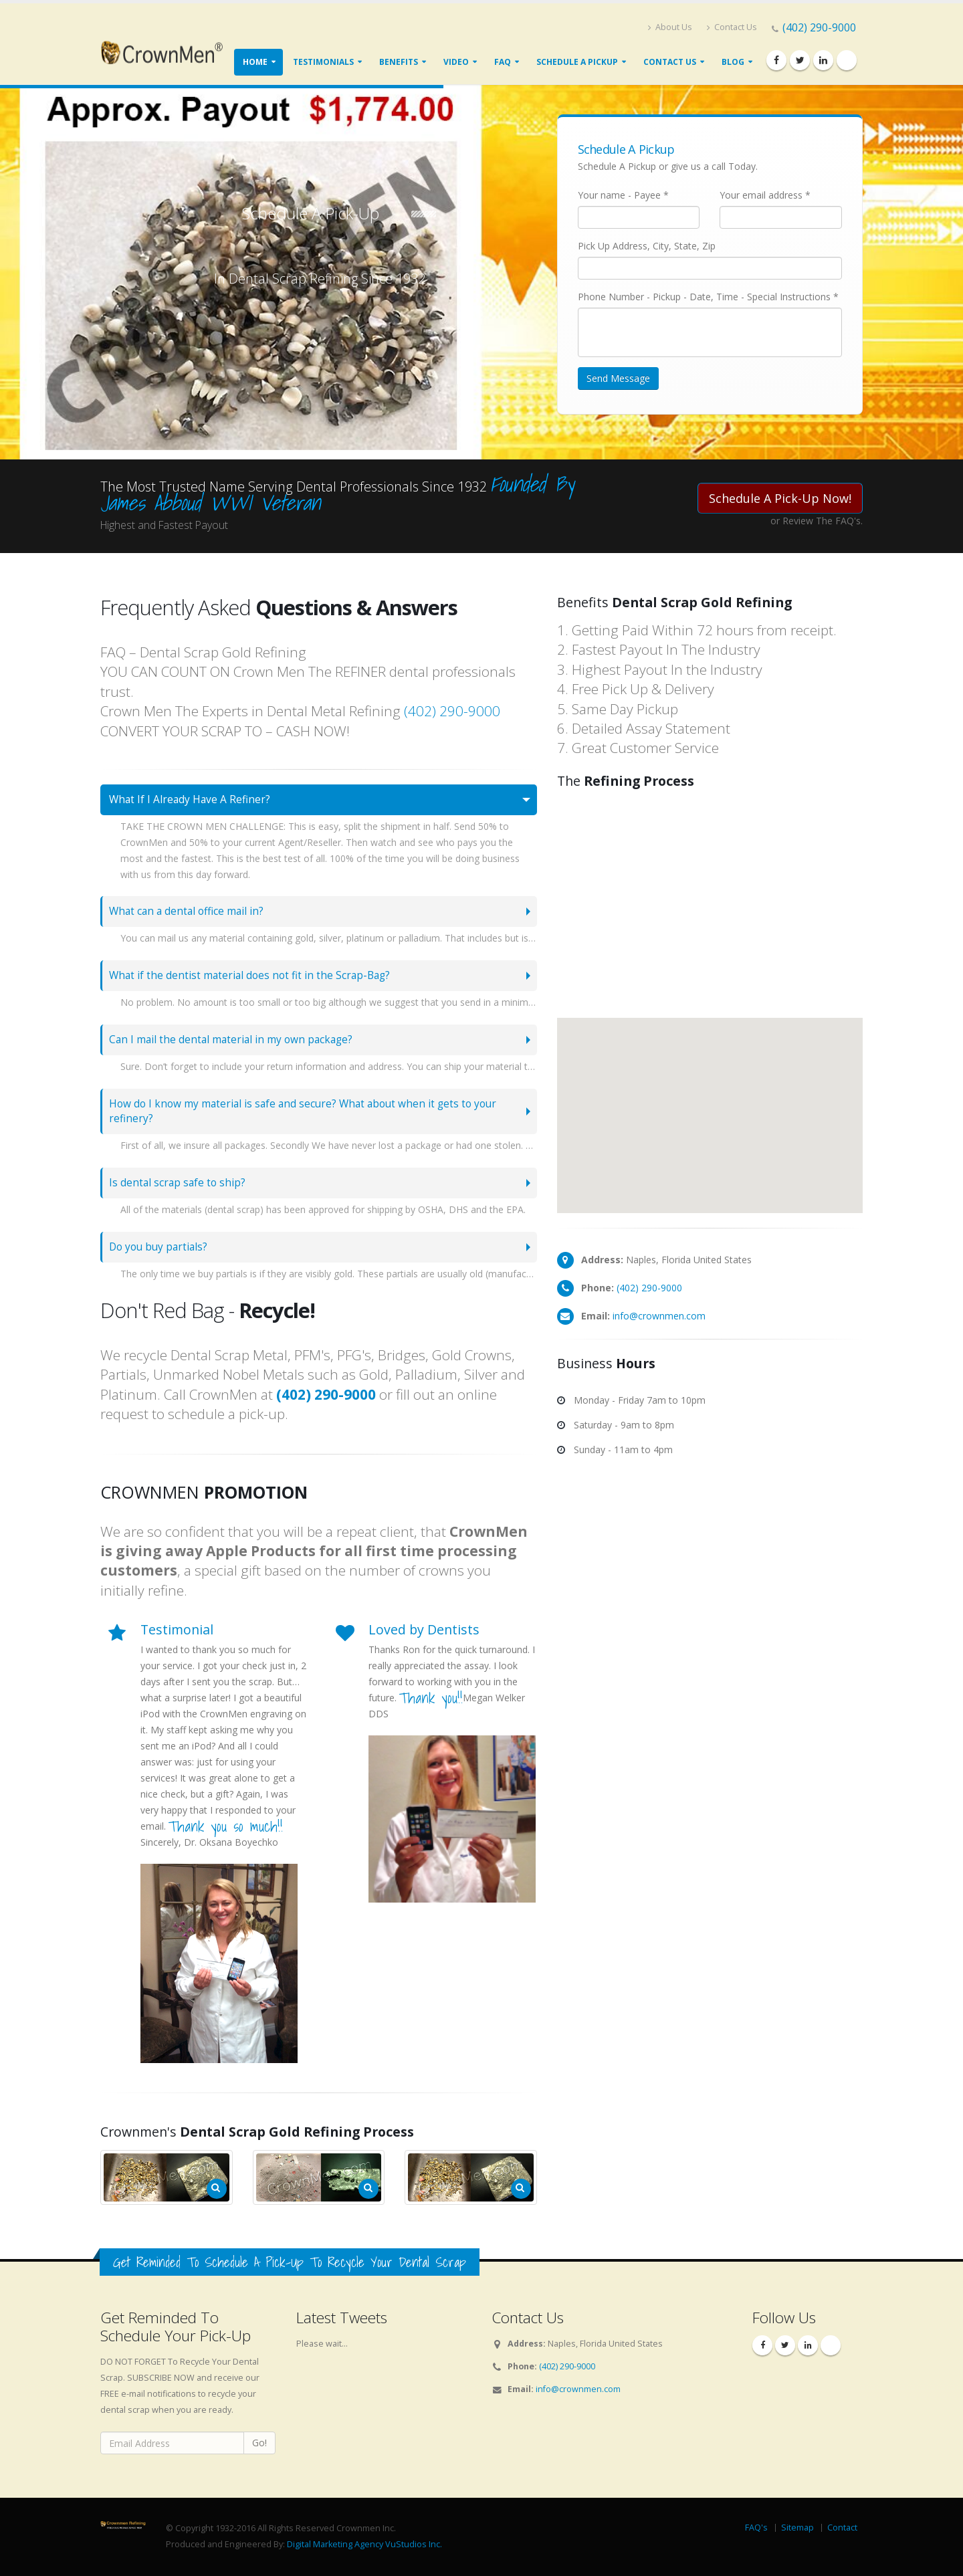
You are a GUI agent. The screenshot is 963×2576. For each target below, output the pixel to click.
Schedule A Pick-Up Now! (780, 498)
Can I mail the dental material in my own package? (230, 1040)
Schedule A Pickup (577, 62)
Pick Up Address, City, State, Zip (647, 245)
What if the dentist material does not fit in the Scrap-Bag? (249, 975)
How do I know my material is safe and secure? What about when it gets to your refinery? (302, 1111)
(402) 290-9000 (819, 27)
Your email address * (765, 195)
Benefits (398, 62)
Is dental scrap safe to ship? (177, 1183)
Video (456, 62)
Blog (733, 62)
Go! (259, 2442)
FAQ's (756, 2527)
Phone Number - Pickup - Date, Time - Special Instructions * (708, 296)
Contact (842, 2527)
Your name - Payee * (623, 195)
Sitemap (797, 2527)
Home (255, 62)
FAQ (502, 62)
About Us (670, 27)
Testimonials (323, 62)
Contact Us (732, 27)
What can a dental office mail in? (186, 911)
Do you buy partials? (158, 1247)
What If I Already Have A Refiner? (189, 799)
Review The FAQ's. (822, 520)
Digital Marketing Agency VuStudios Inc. (364, 2544)
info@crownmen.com (659, 1315)
